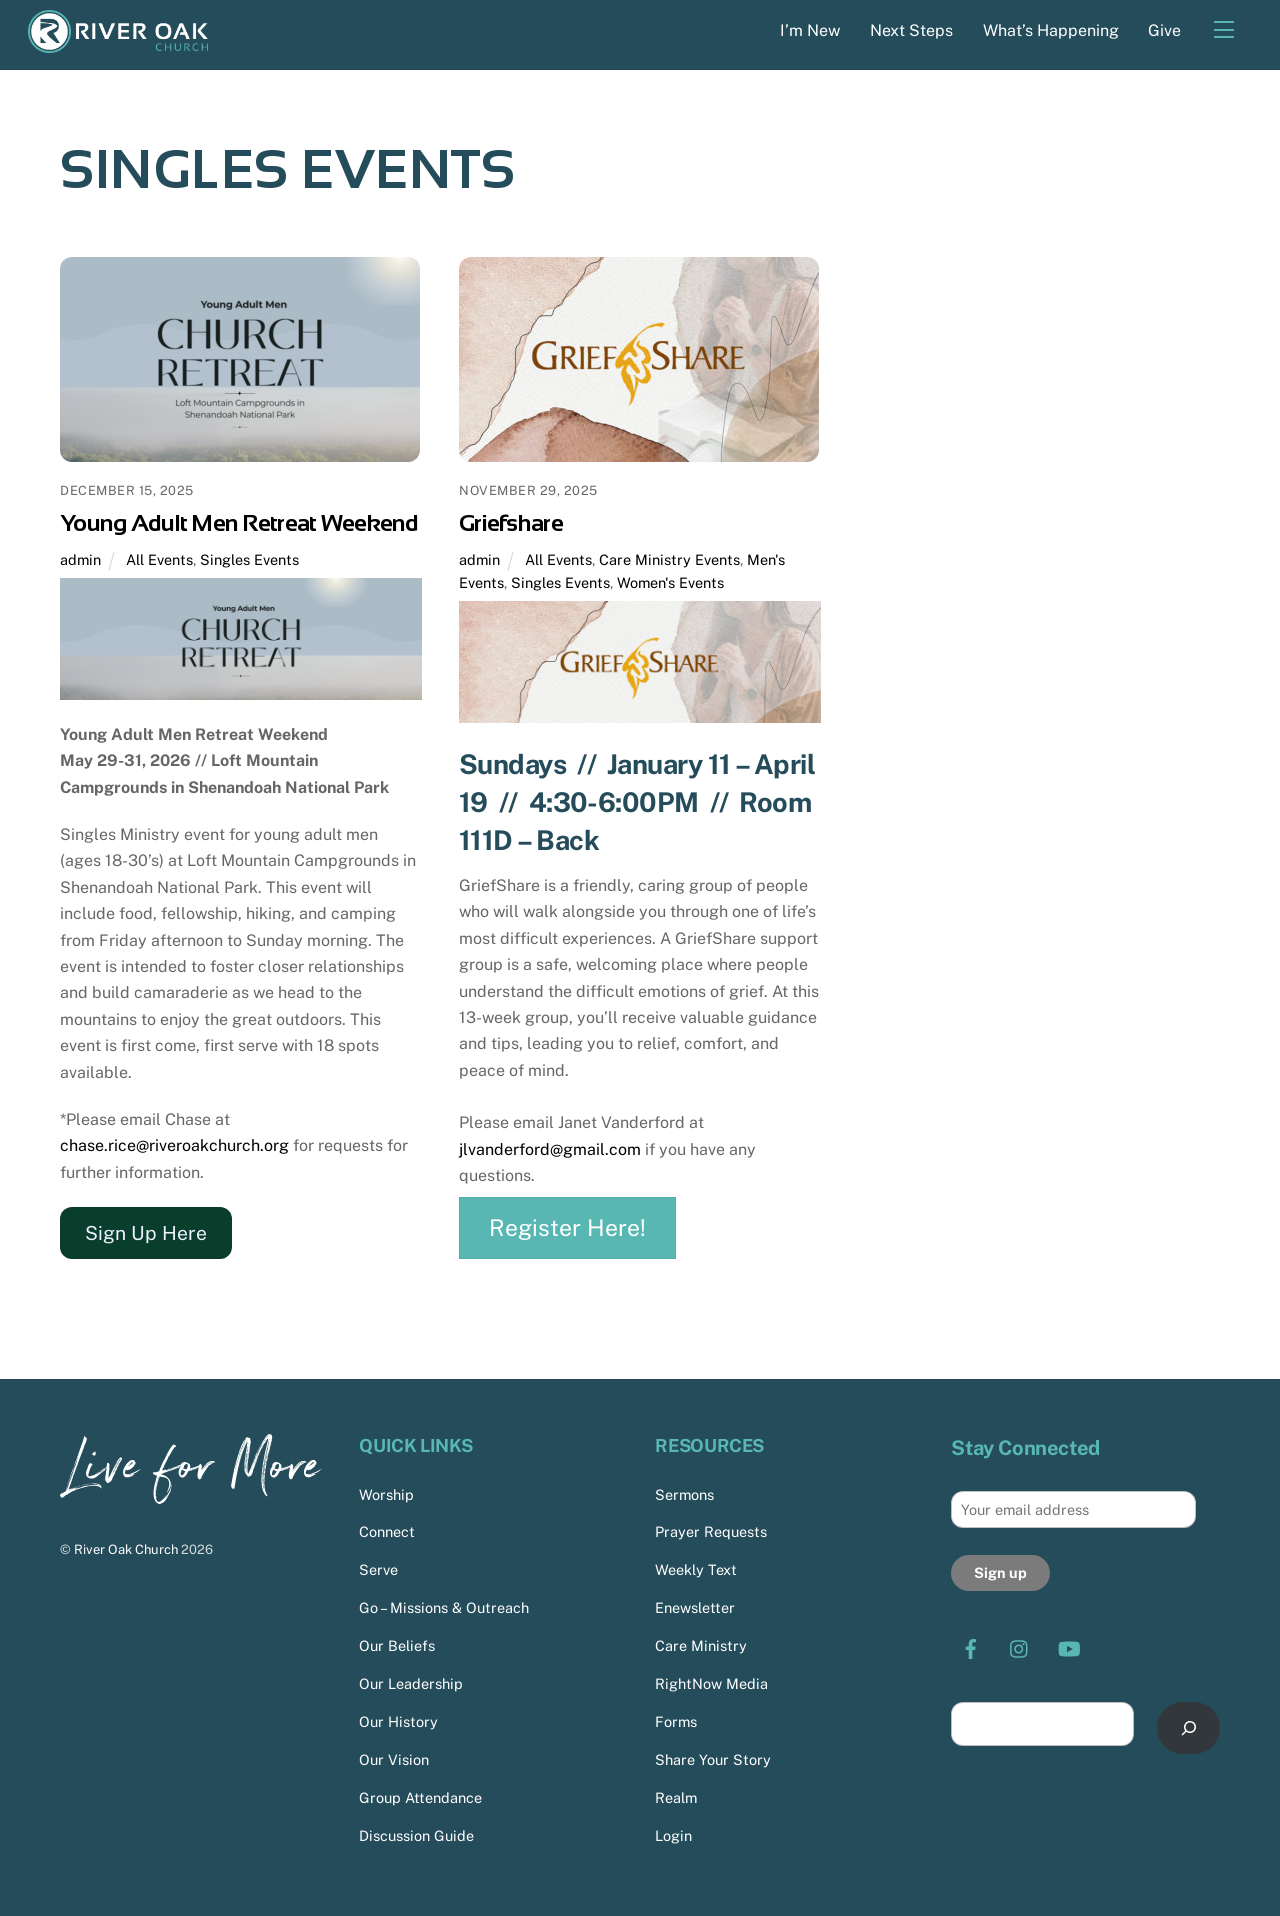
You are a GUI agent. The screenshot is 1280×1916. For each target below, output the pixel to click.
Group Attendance (420, 1797)
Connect (387, 1532)
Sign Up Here (146, 1233)
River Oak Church (126, 1549)
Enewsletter (695, 1607)
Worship (386, 1494)
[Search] (1188, 1728)
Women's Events (670, 582)
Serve (378, 1570)
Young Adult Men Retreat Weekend (239, 522)
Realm (676, 1797)
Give (1164, 30)
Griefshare (511, 522)
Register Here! (567, 1227)
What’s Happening (1051, 30)
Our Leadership (411, 1683)
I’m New (810, 30)
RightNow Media (711, 1683)
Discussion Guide (416, 1835)
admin (80, 559)
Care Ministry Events (669, 559)
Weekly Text (696, 1570)
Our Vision (394, 1759)
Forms (676, 1721)
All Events (159, 559)
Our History (398, 1721)
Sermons (684, 1494)
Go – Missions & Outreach (444, 1607)
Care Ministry (701, 1645)
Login (673, 1835)
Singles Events (249, 559)
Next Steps (911, 30)
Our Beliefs (397, 1645)
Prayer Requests (711, 1532)
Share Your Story (713, 1759)
